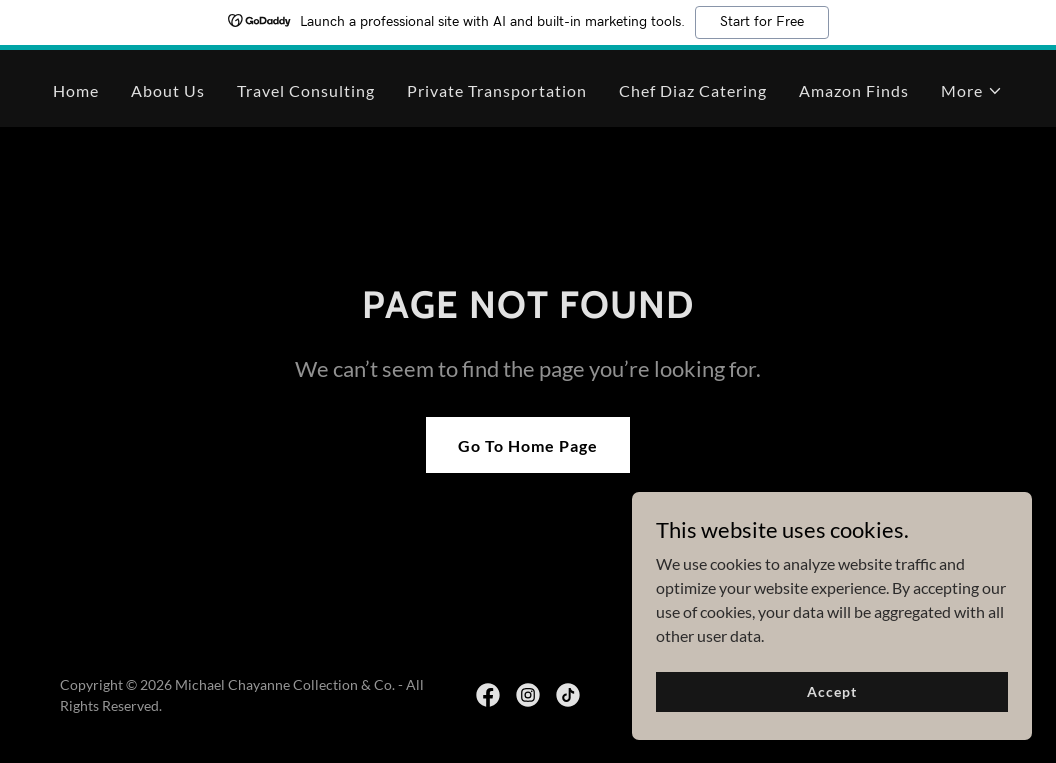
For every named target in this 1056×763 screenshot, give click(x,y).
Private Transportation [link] (496, 90)
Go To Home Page (528, 445)
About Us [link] (168, 90)
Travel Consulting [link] (306, 90)
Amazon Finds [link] (854, 90)
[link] (488, 695)
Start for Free (762, 22)
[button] (972, 91)
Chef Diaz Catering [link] (693, 90)
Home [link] (76, 90)
